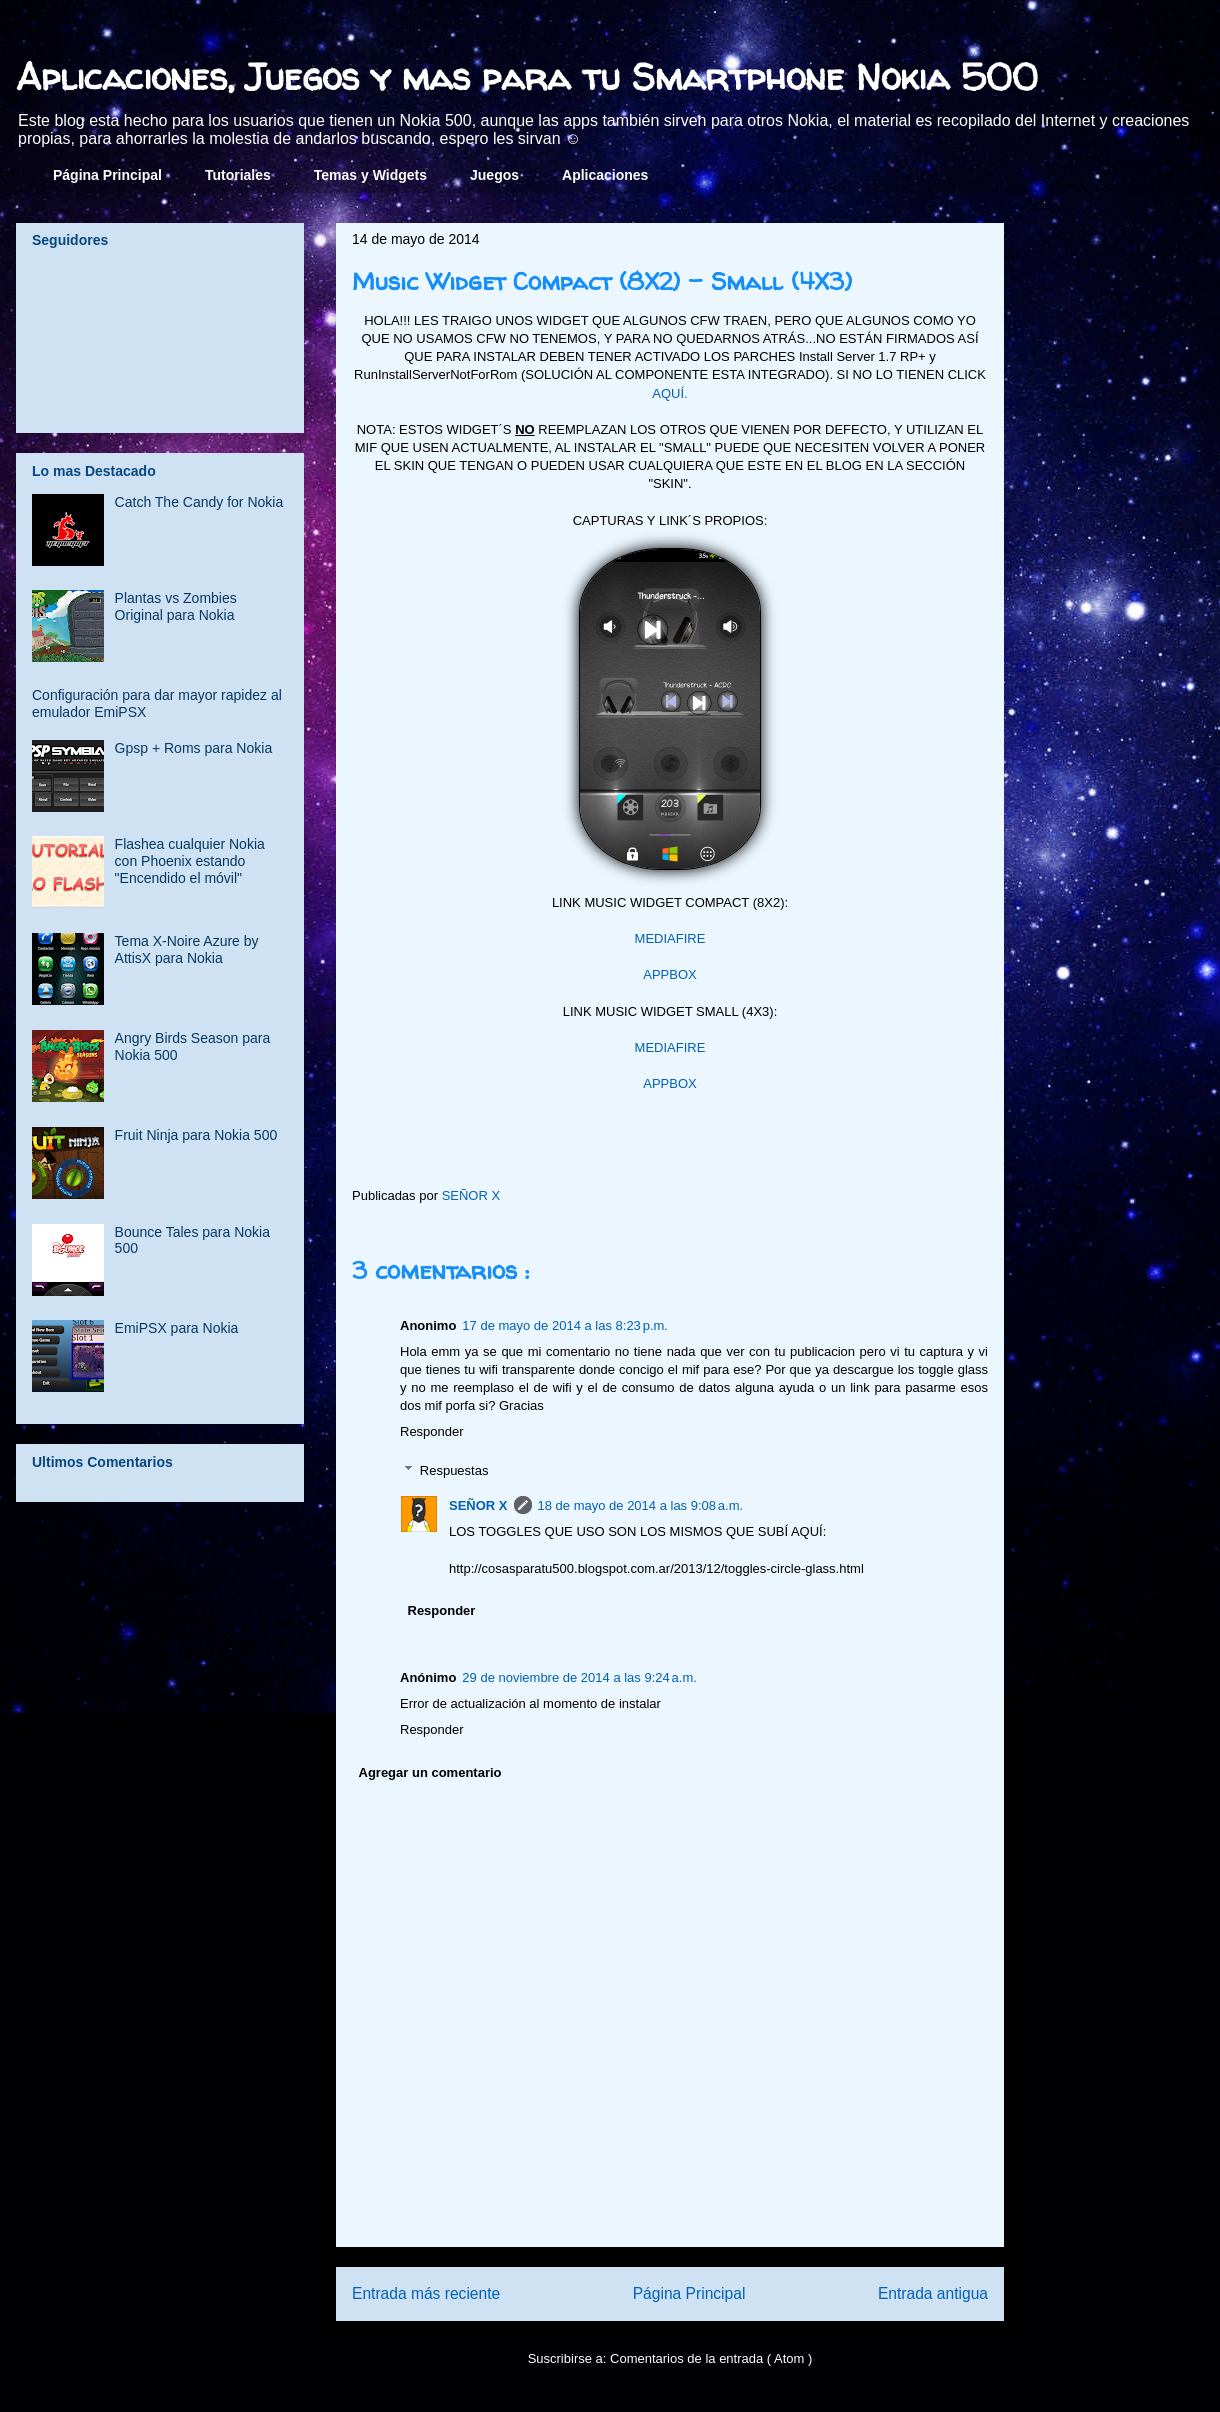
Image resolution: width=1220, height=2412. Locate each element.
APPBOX (669, 974)
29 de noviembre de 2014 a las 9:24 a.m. (579, 1677)
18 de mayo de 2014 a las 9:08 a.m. (641, 1505)
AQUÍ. (669, 393)
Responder (432, 1431)
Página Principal (107, 175)
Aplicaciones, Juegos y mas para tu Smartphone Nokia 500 (527, 76)
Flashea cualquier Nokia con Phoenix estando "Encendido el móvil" (190, 861)
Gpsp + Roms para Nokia (194, 748)
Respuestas (454, 1470)
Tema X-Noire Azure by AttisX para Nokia (187, 949)
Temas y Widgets (370, 175)
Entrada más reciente (426, 2293)
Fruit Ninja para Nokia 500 (196, 1135)
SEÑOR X (478, 1505)
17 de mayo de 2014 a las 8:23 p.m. (565, 1325)
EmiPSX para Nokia (177, 1328)
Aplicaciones (605, 175)
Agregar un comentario (430, 1772)
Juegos (494, 175)
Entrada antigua (933, 2293)
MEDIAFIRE (670, 938)
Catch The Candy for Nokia (199, 502)
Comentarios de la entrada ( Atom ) (711, 2358)
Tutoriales (238, 175)
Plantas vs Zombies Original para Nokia (176, 606)
